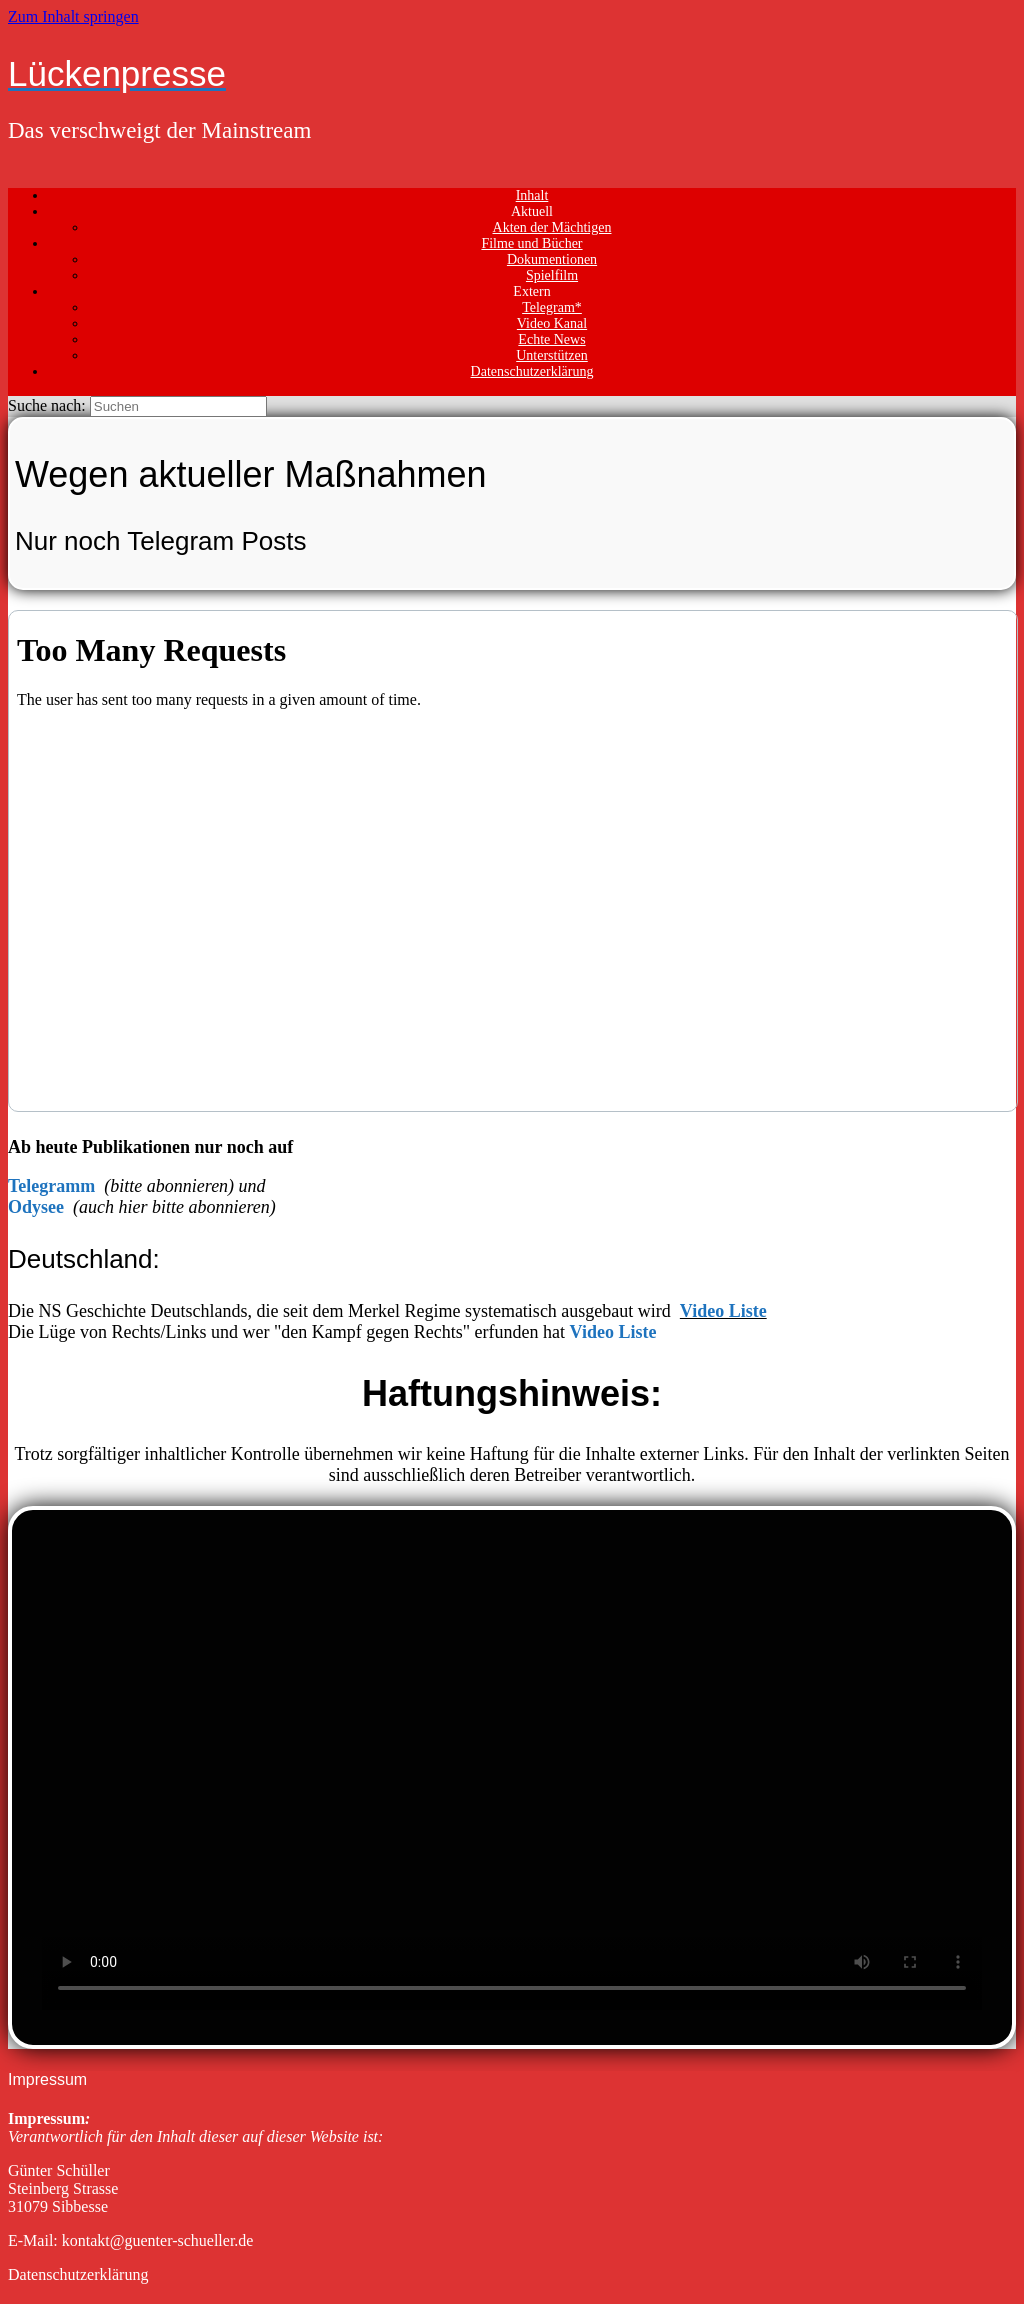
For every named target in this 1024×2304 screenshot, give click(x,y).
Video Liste (723, 1311)
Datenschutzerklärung (532, 371)
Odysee (36, 1207)
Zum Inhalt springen (73, 16)
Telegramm (54, 1186)
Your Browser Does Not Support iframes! (513, 861)
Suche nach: (47, 405)
